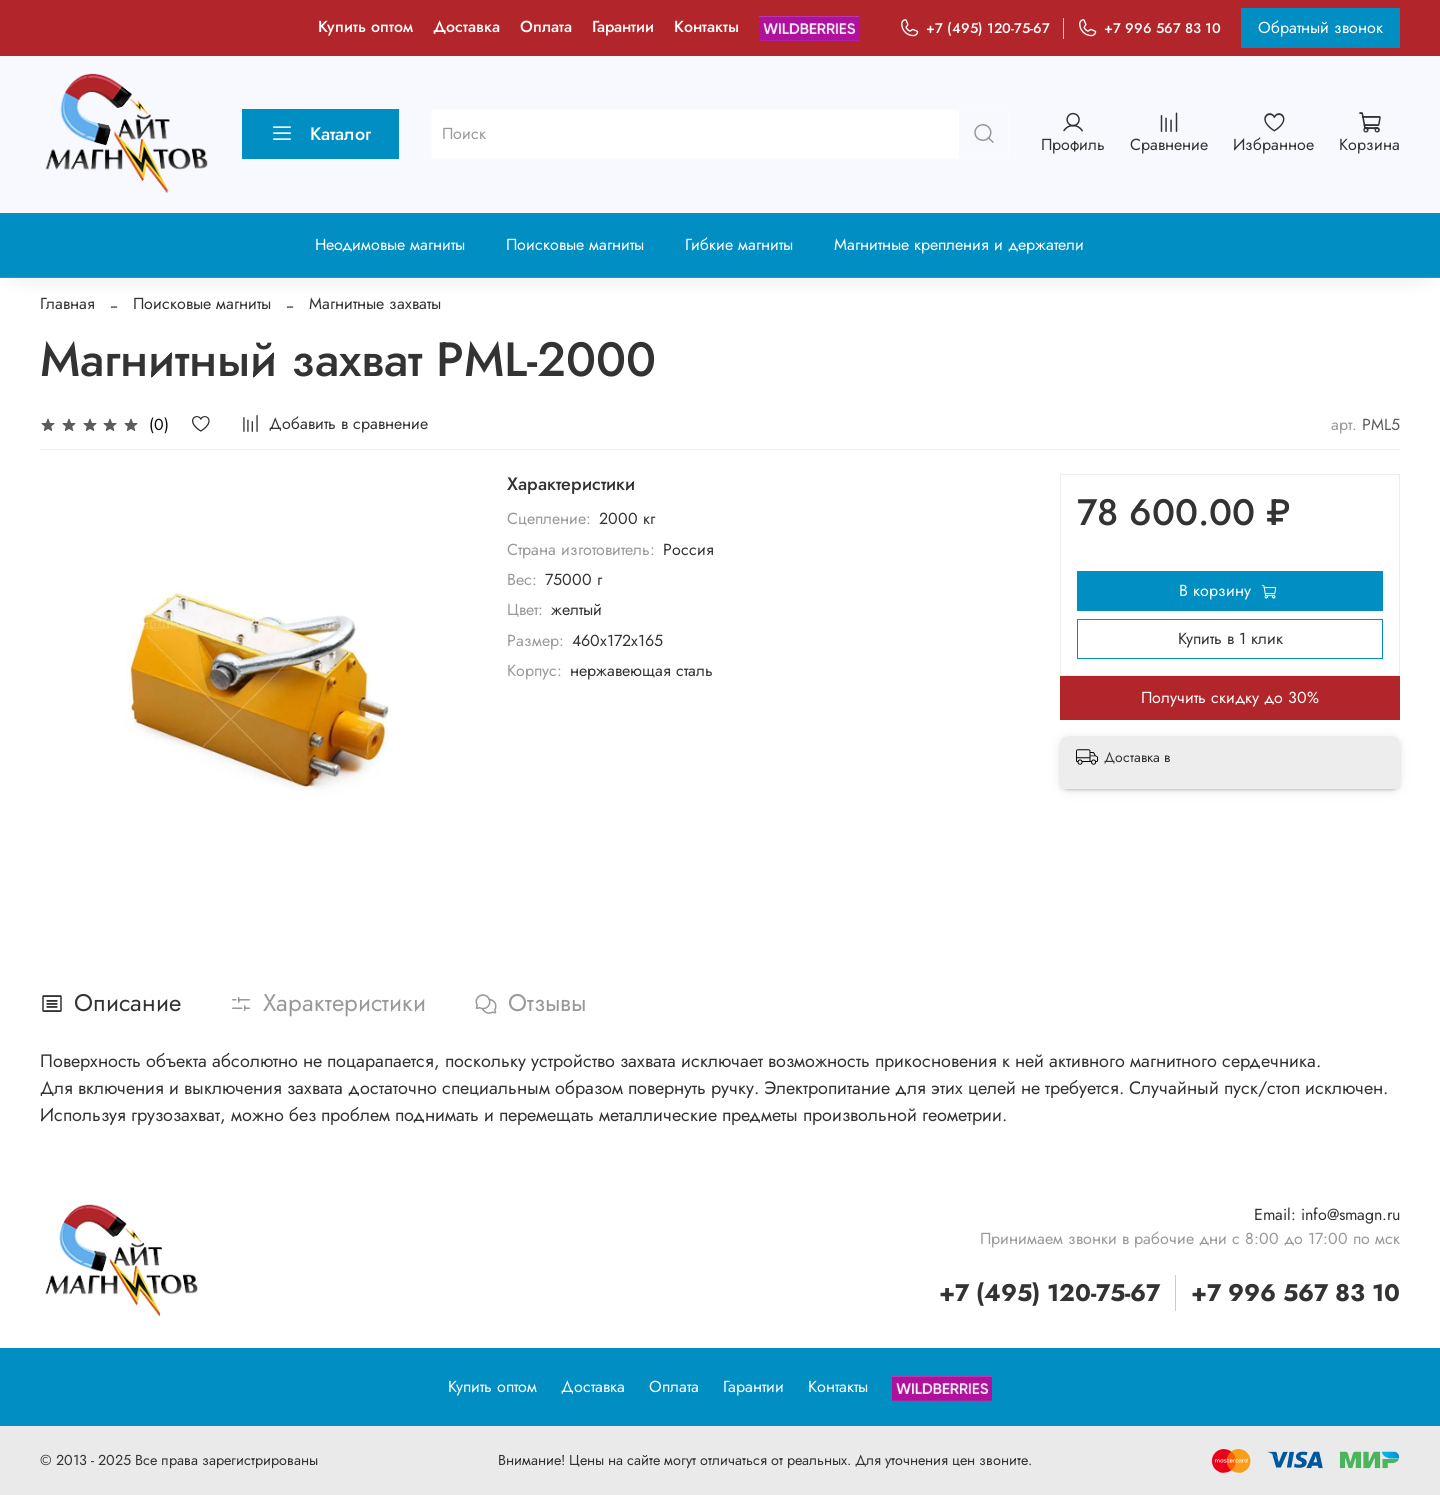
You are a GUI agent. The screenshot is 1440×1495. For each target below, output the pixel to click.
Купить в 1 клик (1230, 638)
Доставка (466, 26)
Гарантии (623, 26)
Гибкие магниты (739, 244)
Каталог (320, 134)
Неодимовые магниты (390, 244)
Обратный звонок (1320, 27)
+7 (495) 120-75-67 (974, 28)
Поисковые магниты (575, 244)
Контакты (706, 26)
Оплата (546, 26)
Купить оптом (365, 26)
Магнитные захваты (375, 303)
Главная (67, 303)
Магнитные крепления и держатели (959, 244)
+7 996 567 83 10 (1149, 28)
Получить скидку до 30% (1230, 697)
